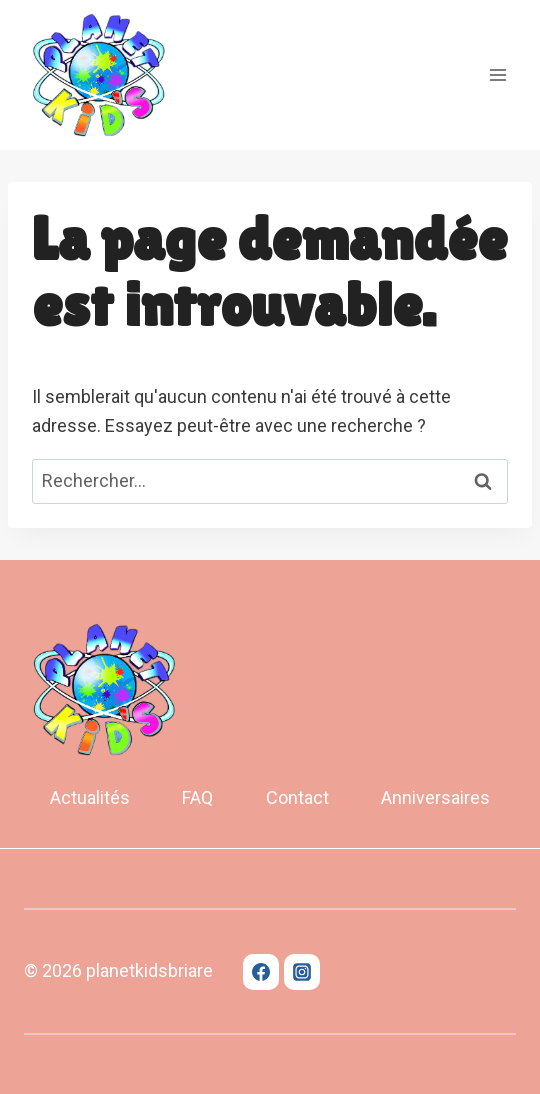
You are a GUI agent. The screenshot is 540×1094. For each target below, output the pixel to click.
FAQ (197, 797)
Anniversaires (435, 797)
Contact (297, 797)
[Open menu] (497, 74)
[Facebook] (261, 972)
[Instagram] (302, 972)
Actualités (90, 797)
